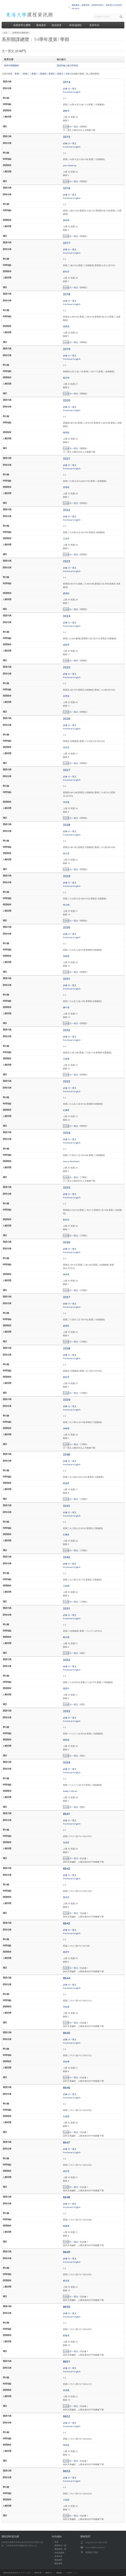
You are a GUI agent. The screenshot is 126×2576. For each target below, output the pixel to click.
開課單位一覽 (60, 2545)
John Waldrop (69, 165)
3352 (66, 1660)
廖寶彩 (66, 593)
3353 (66, 1711)
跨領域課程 (76, 25)
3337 (66, 1297)
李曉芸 (66, 2444)
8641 (66, 1814)
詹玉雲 (66, 853)
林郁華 (66, 220)
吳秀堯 (66, 696)
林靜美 (66, 1274)
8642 (66, 1868)
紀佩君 (66, 1110)
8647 (66, 2142)
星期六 (60, 73)
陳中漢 (66, 1007)
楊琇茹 (66, 432)
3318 (66, 294)
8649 (66, 2252)
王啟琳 (66, 1058)
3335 (66, 1187)
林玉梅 (66, 904)
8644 (66, 1978)
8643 (66, 1923)
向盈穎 (66, 2116)
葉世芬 (66, 1897)
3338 (66, 1348)
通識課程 (41, 25)
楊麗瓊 (66, 2225)
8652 (66, 2416)
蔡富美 (66, 1377)
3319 (66, 349)
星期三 (35, 73)
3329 (66, 876)
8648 (66, 2197)
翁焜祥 (66, 1842)
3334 (66, 1133)
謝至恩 (66, 2171)
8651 (66, 2361)
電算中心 (48, 2572)
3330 (66, 927)
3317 (66, 243)
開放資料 (58, 2559)
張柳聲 (66, 956)
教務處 (59, 2572)
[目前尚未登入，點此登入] (103, 5)
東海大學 (6, 2572)
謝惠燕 (66, 326)
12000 (66, 126)
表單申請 (94, 25)
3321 (66, 458)
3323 (66, 561)
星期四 (43, 73)
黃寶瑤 (66, 487)
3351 (66, 1608)
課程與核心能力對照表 (67, 65)
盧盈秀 (66, 644)
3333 (66, 1081)
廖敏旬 (66, 110)
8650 (66, 2307)
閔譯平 (66, 1688)
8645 (66, 2033)
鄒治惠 (66, 1637)
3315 (66, 137)
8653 (66, 2471)
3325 (66, 667)
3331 (66, 979)
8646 (66, 2087)
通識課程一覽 (60, 2549)
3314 (66, 82)
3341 (66, 1506)
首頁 (56, 2541)
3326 (66, 718)
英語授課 (58, 25)
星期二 (26, 73)
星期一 (17, 73)
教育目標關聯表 (11, 65)
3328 (66, 825)
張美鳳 (66, 802)
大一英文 (74, 126)
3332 (66, 1030)
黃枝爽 (66, 2061)
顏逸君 (66, 1483)
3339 (66, 1400)
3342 (66, 1557)
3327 (66, 770)
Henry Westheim (71, 1161)
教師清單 (58, 2563)
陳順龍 (66, 1739)
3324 (66, 616)
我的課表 (75, 5)
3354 (66, 1762)
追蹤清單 (85, 5)
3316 (66, 188)
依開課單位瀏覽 (22, 25)
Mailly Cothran (70, 1791)
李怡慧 (66, 2006)
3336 (66, 1242)
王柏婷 (66, 1585)
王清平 (66, 538)
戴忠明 (66, 377)
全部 (68, 73)
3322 (66, 510)
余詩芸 (66, 747)
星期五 (52, 73)
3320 (66, 400)
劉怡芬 (66, 271)
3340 (66, 1454)
